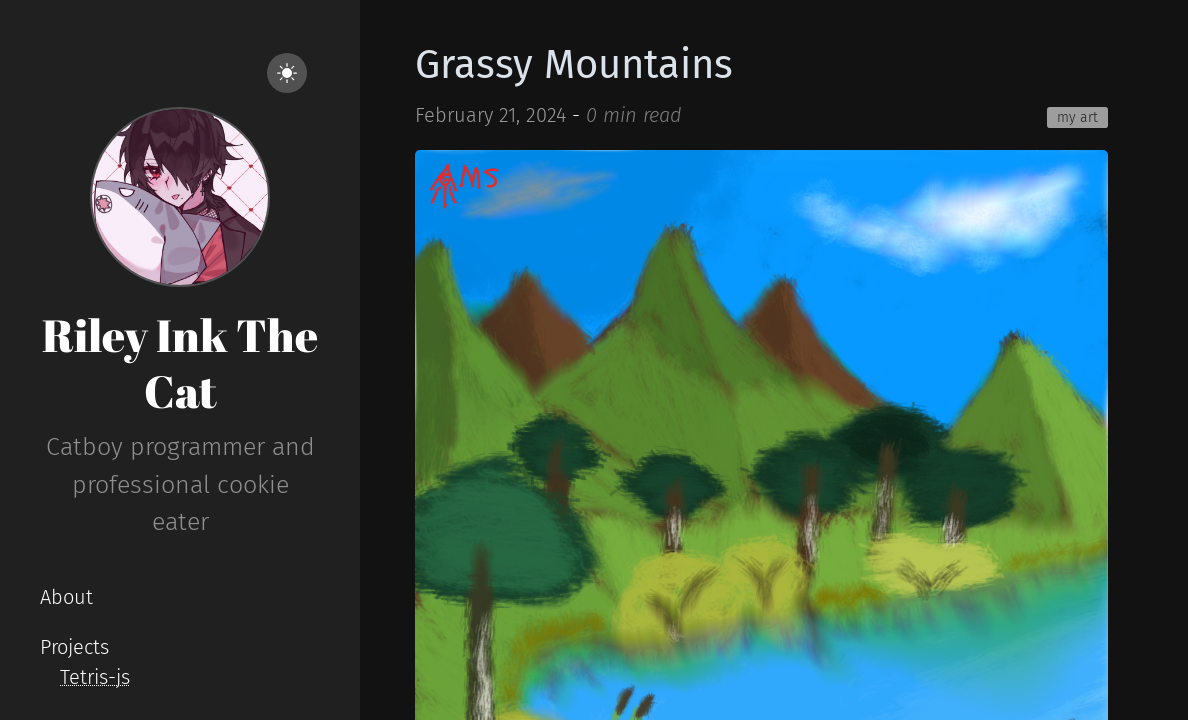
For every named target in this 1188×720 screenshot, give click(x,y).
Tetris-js (95, 677)
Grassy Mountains (574, 65)
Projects (74, 647)
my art (1077, 117)
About (66, 597)
